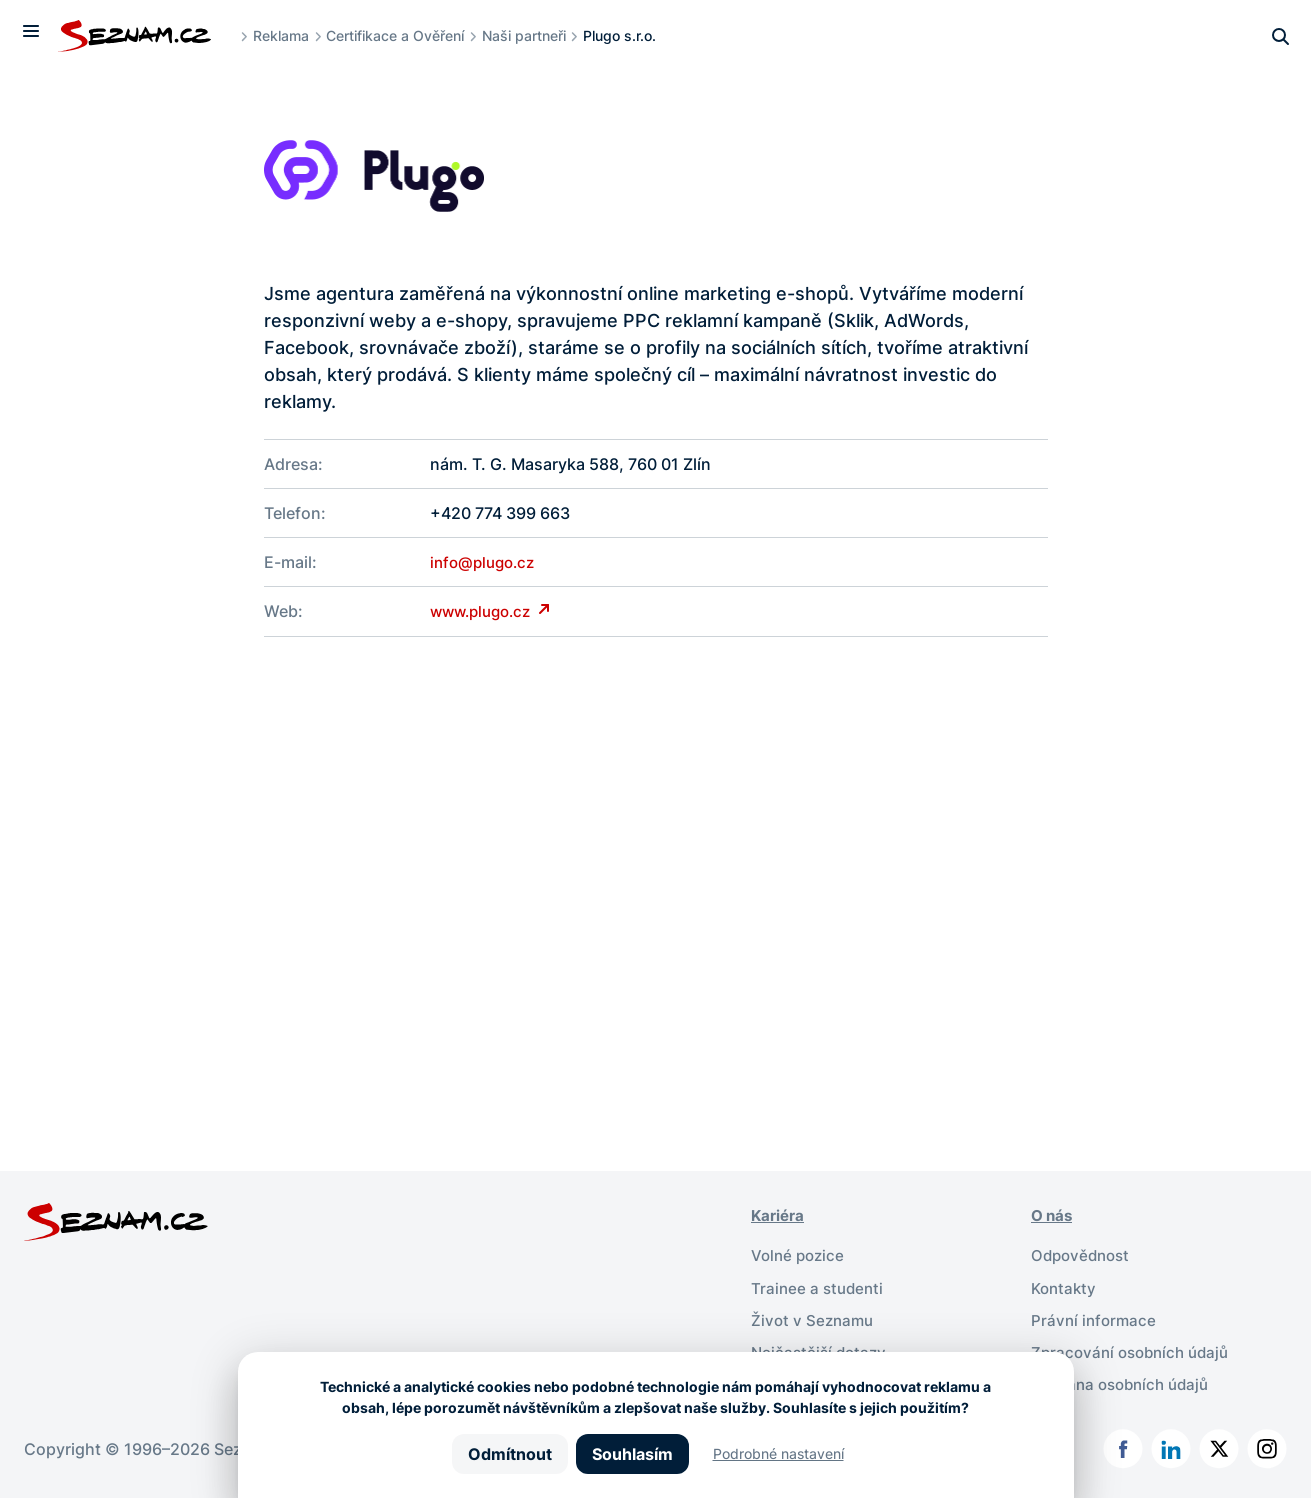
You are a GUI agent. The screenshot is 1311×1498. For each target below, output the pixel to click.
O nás (1053, 1214)
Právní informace (1095, 1318)
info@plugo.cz (486, 562)
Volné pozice (800, 1254)
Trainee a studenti (819, 1286)
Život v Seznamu (814, 1318)
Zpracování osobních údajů (1135, 1350)
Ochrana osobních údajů (1125, 1382)
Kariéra (779, 1214)
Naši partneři (532, 35)
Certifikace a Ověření (404, 35)
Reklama (289, 35)
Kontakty (1065, 1286)
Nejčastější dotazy (821, 1350)
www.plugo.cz (487, 611)
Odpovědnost (1083, 1254)
